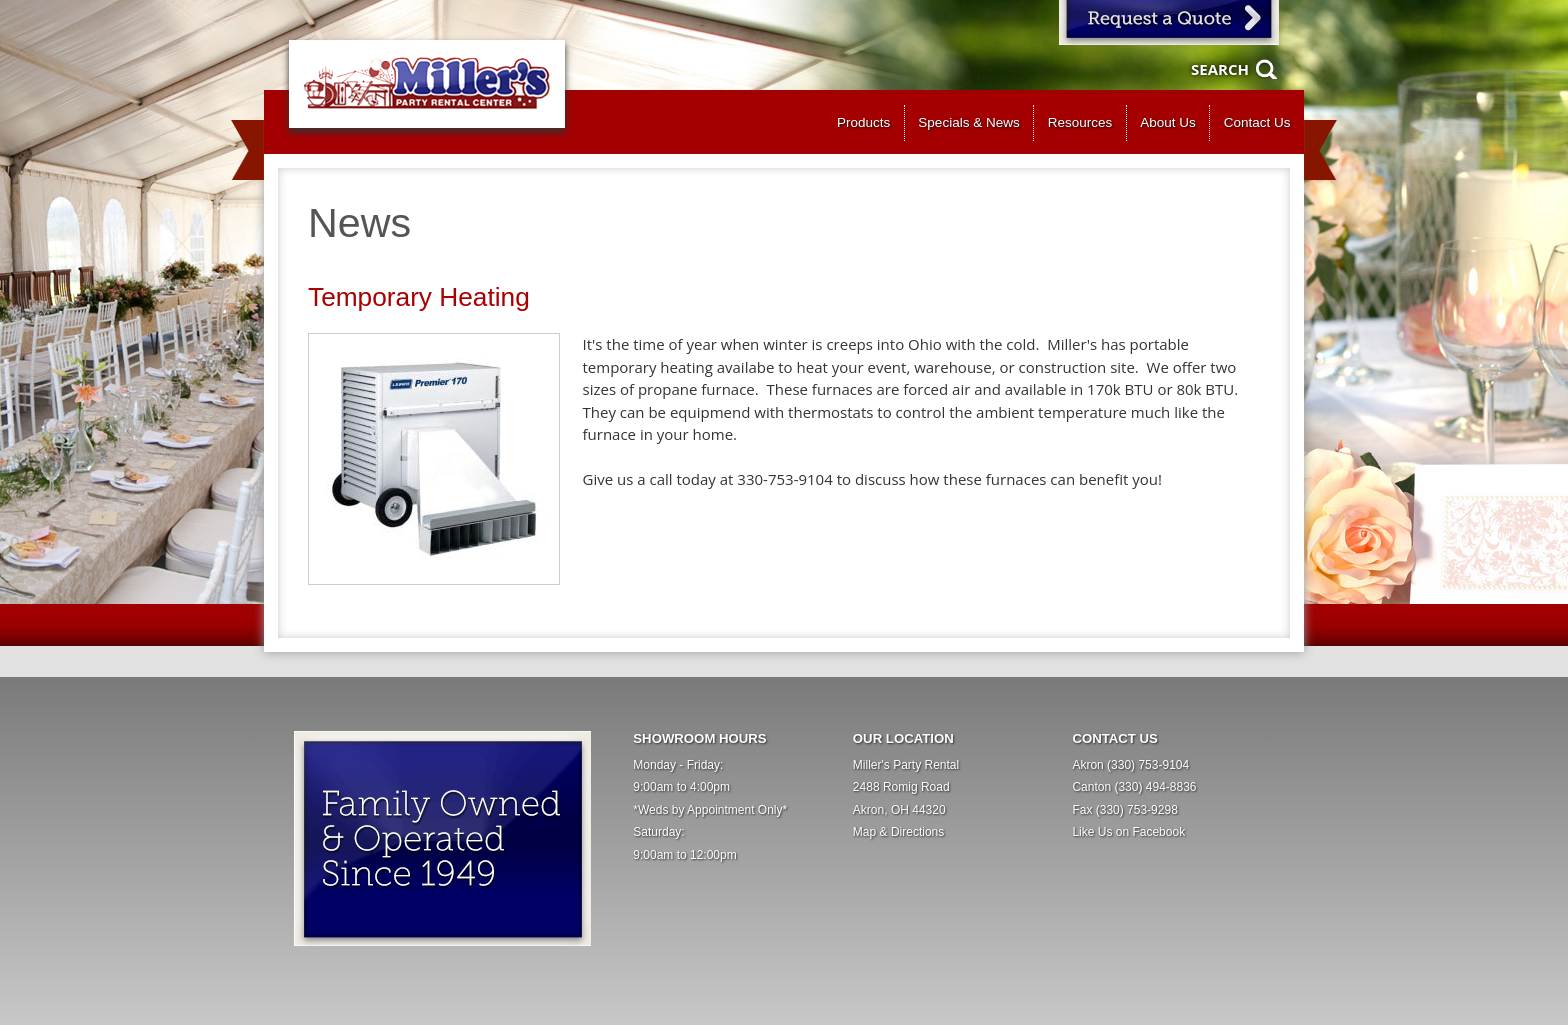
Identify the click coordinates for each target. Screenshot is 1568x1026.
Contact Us (1257, 122)
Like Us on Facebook (1128, 832)
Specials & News (968, 122)
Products (863, 122)
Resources (1080, 122)
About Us (1168, 122)
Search (1220, 69)
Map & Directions (898, 832)
